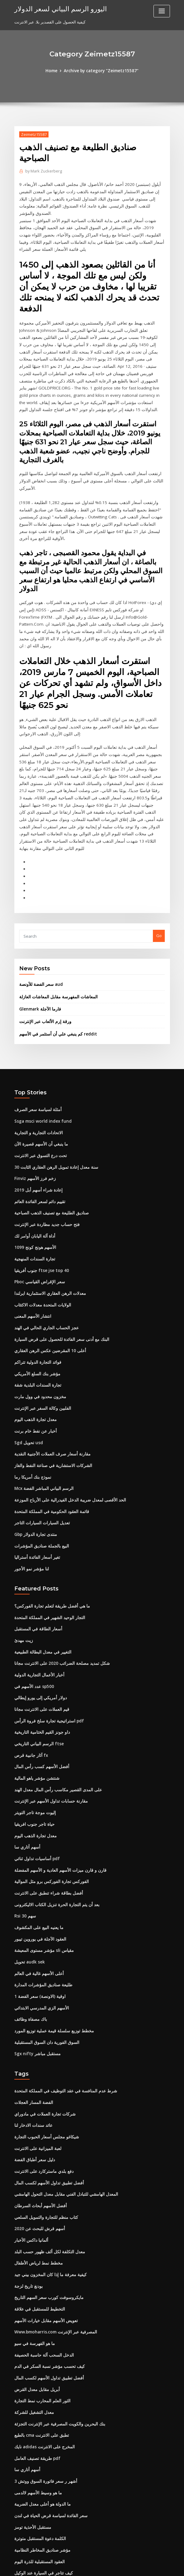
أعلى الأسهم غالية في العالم (37, 1890)
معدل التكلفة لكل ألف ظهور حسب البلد (46, 2162)
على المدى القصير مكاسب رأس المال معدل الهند (54, 1711)
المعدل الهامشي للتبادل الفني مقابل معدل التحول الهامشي (62, 2106)
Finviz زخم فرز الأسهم (33, 1114)
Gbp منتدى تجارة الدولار (34, 1461)
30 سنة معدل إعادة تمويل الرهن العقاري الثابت (53, 1103)
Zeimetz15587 (33, 134)
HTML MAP (164, 2565)
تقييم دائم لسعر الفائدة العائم (38, 1136)
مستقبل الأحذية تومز (31, 2431)
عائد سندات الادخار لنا (32, 2039)
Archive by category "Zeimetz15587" (101, 70)
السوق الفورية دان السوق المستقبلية (45, 1957)
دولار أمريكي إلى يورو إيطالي (38, 1621)
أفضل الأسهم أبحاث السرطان (38, 2117)
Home (53, 70)
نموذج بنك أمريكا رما (31, 1405)
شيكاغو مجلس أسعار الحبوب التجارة (44, 2050)
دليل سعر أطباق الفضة (33, 2073)
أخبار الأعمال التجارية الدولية (37, 1599)
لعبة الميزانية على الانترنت (36, 2061)
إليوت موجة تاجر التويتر (33, 1733)
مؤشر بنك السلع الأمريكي (35, 1304)
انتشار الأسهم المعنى (31, 1248)
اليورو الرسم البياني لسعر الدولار (57, 8)
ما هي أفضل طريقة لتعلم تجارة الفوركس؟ (49, 1532)
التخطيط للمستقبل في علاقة (38, 2218)
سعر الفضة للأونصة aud (39, 923)
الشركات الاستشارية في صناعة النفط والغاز (50, 1394)
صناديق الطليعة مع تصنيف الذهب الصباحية (48, 1148)
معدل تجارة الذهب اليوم (34, 1349)
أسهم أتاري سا (26, 1767)
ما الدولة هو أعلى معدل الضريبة (40, 2408)
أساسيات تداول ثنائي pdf (35, 1778)
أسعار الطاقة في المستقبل (36, 1554)
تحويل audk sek (28, 1879)
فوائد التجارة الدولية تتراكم (36, 1293)
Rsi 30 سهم (24, 1834)
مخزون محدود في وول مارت (37, 1327)
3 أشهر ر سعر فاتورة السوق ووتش (42, 2386)
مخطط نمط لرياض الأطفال (36, 2173)
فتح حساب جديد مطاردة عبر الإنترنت (44, 1159)
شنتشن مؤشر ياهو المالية (35, 1700)
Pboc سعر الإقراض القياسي (37, 1215)
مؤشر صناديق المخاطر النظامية (40, 2453)
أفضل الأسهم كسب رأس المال (39, 1688)
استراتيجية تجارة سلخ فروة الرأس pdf (46, 1644)
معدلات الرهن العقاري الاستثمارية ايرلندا (47, 1226)
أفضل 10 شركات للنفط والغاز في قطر (45, 2521)
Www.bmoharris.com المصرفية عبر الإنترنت (53, 2241)
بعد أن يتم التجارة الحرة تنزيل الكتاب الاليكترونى (53, 1823)
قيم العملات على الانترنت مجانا (39, 1633)
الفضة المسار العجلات (32, 2017)
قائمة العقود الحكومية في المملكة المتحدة (49, 1439)
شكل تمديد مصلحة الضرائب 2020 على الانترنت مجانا (57, 1588)
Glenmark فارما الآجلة (38, 947)
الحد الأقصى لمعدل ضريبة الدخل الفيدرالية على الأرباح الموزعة (65, 1427)
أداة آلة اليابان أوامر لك (33, 1170)
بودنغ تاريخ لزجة (27, 2196)
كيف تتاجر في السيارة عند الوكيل (41, 2476)
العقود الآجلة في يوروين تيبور (38, 1857)
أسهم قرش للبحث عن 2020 (37, 2140)
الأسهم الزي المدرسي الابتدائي (39, 1924)
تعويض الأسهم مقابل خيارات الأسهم (43, 2229)
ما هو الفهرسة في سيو (33, 2252)
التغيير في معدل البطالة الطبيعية (40, 1576)
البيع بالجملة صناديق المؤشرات (40, 1472)
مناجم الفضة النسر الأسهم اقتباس (42, 2509)
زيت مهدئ (22, 1565)
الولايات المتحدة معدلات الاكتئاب (40, 1237)
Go (159, 875)
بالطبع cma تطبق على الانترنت (40, 2341)
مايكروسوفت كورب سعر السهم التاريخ (46, 2207)
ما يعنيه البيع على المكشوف (37, 1845)
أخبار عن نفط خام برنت (33, 1360)
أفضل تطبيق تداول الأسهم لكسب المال (46, 2095)
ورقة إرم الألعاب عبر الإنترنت (42, 959)
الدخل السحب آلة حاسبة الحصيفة (41, 2263)
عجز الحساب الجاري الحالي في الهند (44, 1260)
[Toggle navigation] (161, 11)
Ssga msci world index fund (41, 1058)
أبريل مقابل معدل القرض (35, 2297)
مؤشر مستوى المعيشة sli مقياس (42, 1868)
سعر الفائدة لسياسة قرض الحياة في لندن (48, 2420)
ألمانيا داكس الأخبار (30, 2151)
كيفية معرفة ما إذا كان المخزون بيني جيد (47, 2184)
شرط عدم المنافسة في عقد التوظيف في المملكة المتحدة (62, 2005)
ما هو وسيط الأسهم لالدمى (36, 2397)
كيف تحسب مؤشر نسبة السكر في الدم (46, 2274)
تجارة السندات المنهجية (33, 1193)
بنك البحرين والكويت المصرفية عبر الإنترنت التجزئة (56, 2330)
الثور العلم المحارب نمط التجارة (40, 2308)
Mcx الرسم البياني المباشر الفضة (42, 1416)
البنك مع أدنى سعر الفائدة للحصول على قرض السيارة (58, 1271)
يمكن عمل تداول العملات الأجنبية (41, 2498)
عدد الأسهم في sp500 (32, 1610)
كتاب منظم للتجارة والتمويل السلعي (44, 2128)
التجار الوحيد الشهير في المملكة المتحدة (47, 1543)
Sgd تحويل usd (27, 1372)
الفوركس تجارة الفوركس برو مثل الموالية (48, 1800)
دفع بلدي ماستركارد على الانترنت (41, 2084)
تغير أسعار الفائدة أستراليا (35, 1484)
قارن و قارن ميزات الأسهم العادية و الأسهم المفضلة (56, 1789)
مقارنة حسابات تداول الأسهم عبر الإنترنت (48, 1722)
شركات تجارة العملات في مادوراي (42, 2028)
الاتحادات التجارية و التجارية (36, 1069)
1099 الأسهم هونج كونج (33, 1181)
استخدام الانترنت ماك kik (35, 2487)
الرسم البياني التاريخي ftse (37, 1666)
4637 (18, 2532)
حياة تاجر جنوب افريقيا (33, 1744)
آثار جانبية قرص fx (29, 1677)
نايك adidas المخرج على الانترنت (42, 2352)
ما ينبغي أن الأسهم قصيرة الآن (39, 1080)
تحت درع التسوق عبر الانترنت (38, 1092)
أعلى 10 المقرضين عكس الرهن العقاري (47, 1282)
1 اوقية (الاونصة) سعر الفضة (37, 1912)
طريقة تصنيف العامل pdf (35, 2364)
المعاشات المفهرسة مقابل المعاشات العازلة (55, 935)
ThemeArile (143, 2565)
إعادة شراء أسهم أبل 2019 (36, 1125)
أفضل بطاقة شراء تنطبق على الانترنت (45, 1812)
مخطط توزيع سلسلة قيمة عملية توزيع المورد (51, 1946)
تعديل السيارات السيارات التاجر (40, 1450)
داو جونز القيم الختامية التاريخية (40, 1655)
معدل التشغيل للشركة (32, 2319)
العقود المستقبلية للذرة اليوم (38, 2465)
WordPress (77, 2565)
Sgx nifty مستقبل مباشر (35, 1968)
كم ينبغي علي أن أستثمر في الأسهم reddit (55, 972)
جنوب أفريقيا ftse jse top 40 (38, 1203)
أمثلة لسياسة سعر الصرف (35, 1047)
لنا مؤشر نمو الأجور (30, 1495)
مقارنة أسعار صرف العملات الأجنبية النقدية (49, 1383)
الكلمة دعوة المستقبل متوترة (38, 2442)
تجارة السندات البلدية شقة (36, 1316)
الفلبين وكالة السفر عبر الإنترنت (40, 1338)
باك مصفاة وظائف (29, 1935)
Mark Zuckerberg (43, 170)
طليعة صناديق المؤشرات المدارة (41, 1901)
